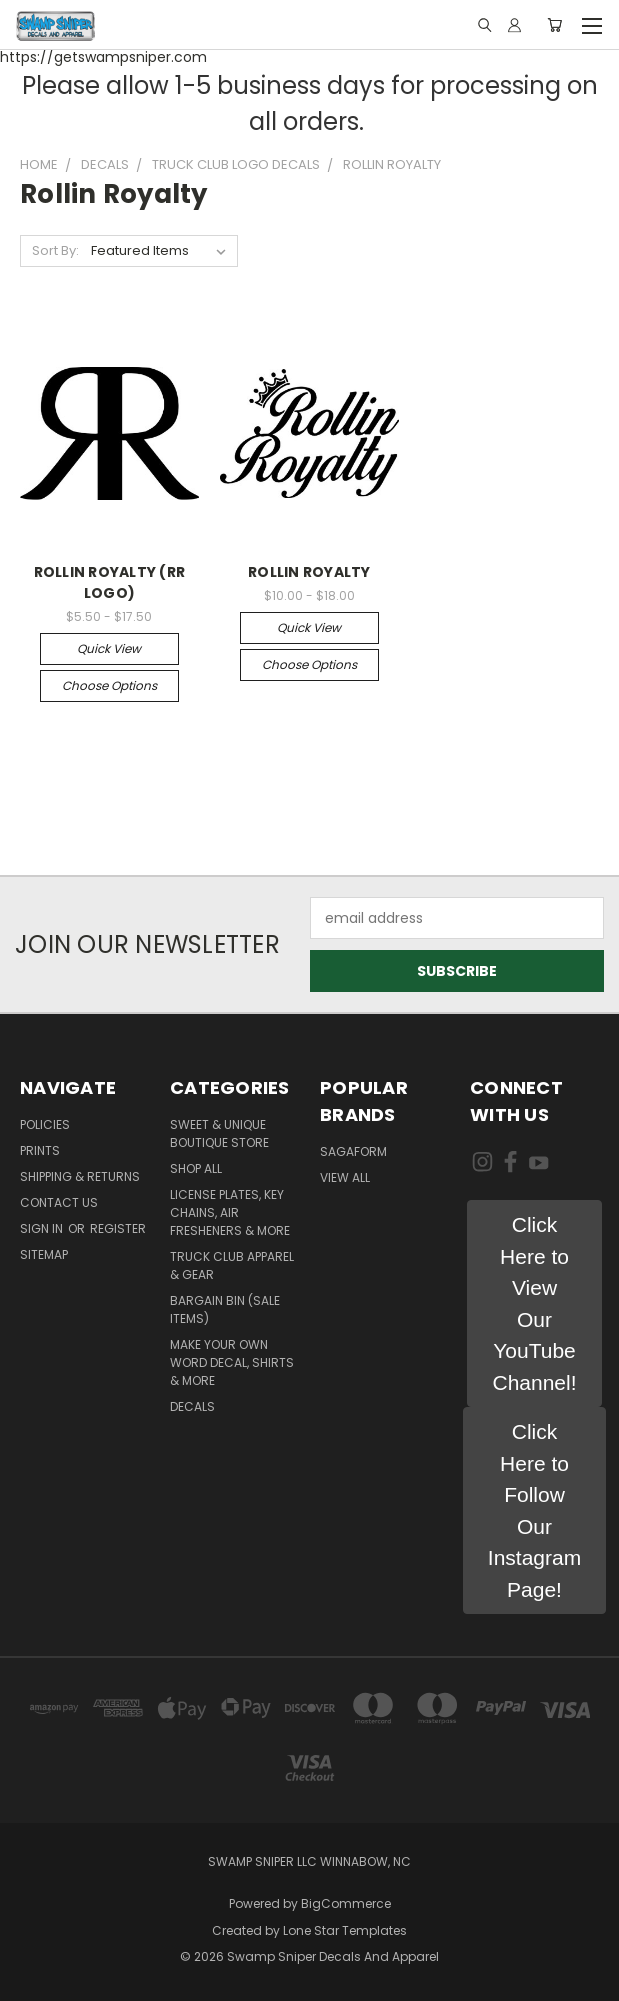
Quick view (109, 648)
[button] (534, 1303)
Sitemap (44, 1254)
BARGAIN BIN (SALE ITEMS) (225, 1309)
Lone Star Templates (345, 1930)
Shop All (196, 1168)
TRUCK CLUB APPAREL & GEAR (232, 1265)
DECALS (192, 1406)
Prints (40, 1150)
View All (345, 1177)
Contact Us (59, 1202)
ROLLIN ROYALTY (309, 572)
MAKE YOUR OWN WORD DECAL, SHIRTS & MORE (232, 1362)
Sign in (43, 1228)
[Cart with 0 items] (554, 25)
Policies (45, 1124)
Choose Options (109, 685)
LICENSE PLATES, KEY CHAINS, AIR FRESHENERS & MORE (230, 1212)
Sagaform (353, 1151)
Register (118, 1228)
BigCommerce (346, 1903)
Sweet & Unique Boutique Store (219, 1133)
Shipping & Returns (80, 1176)
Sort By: (55, 250)
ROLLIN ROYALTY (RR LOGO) (110, 582)
